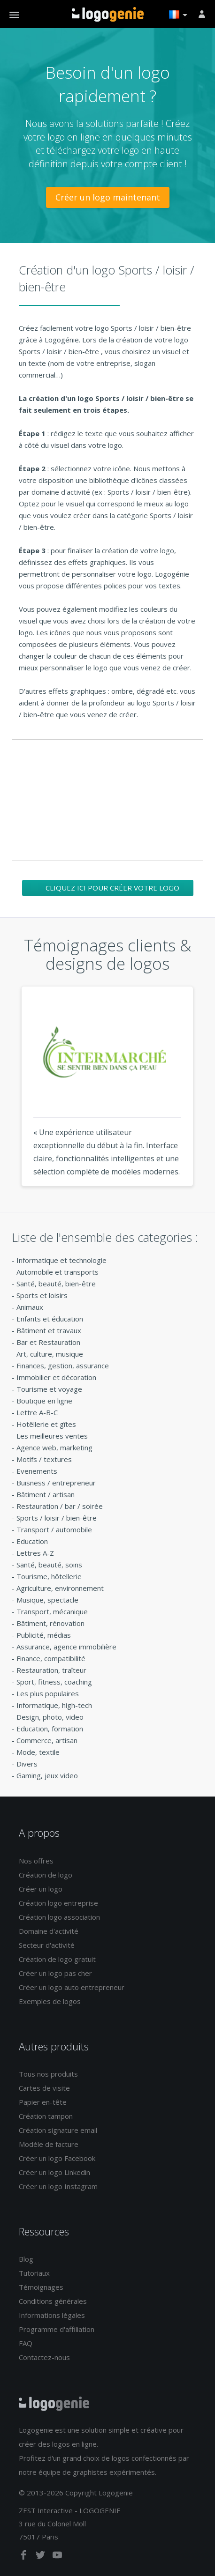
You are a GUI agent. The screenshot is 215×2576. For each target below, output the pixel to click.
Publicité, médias (43, 1635)
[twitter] (41, 2556)
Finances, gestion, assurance (62, 1365)
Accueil (108, 14)
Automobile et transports (57, 1272)
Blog (26, 2259)
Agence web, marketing (54, 1447)
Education (32, 1541)
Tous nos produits (48, 2074)
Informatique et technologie (61, 1260)
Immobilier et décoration (56, 1377)
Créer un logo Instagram (58, 2186)
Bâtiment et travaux (48, 1330)
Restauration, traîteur (51, 1670)
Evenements (36, 1471)
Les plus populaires (47, 1693)
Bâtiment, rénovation (50, 1623)
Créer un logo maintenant (107, 197)
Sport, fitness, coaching (54, 1681)
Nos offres (36, 1860)
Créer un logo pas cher (55, 1973)
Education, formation (49, 1728)
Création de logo (45, 1874)
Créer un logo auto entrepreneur (71, 1987)
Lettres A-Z (35, 1553)
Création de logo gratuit (57, 1959)
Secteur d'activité (47, 1945)
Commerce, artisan (46, 1740)
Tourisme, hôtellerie (49, 1576)
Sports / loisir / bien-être (56, 1517)
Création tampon (46, 2116)
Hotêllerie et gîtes (46, 1424)
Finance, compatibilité (50, 1658)
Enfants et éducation (49, 1318)
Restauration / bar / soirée (59, 1506)
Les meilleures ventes (52, 1435)
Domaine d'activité (48, 1931)
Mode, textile (38, 1752)
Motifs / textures (44, 1459)
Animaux (29, 1307)
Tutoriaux (34, 2273)
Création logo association (59, 1917)
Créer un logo (40, 1888)
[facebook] (24, 2556)
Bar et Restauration (48, 1342)
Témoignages (41, 2287)
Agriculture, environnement (60, 1588)
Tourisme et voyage (49, 1389)
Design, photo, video (50, 1717)
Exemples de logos (50, 2001)
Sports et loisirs (42, 1295)
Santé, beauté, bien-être (56, 1283)
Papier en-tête (43, 2102)
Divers (27, 1763)
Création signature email (58, 2130)
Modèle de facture (48, 2144)
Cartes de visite (44, 2088)
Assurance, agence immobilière (66, 1646)
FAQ (25, 2343)
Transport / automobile (54, 1529)
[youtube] (57, 2556)
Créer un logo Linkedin (54, 2172)
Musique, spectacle (47, 1599)
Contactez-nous (44, 2357)
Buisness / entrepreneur (56, 1482)
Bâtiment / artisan (45, 1494)
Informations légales (52, 2315)
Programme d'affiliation (56, 2329)
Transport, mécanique (52, 1611)
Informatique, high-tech (54, 1705)
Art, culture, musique (49, 1354)
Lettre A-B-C (37, 1412)
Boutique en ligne (44, 1400)
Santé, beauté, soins (49, 1564)
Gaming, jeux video (47, 1775)
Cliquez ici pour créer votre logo (112, 887)
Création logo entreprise (58, 1903)
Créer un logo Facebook (57, 2158)
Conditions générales (53, 2301)
